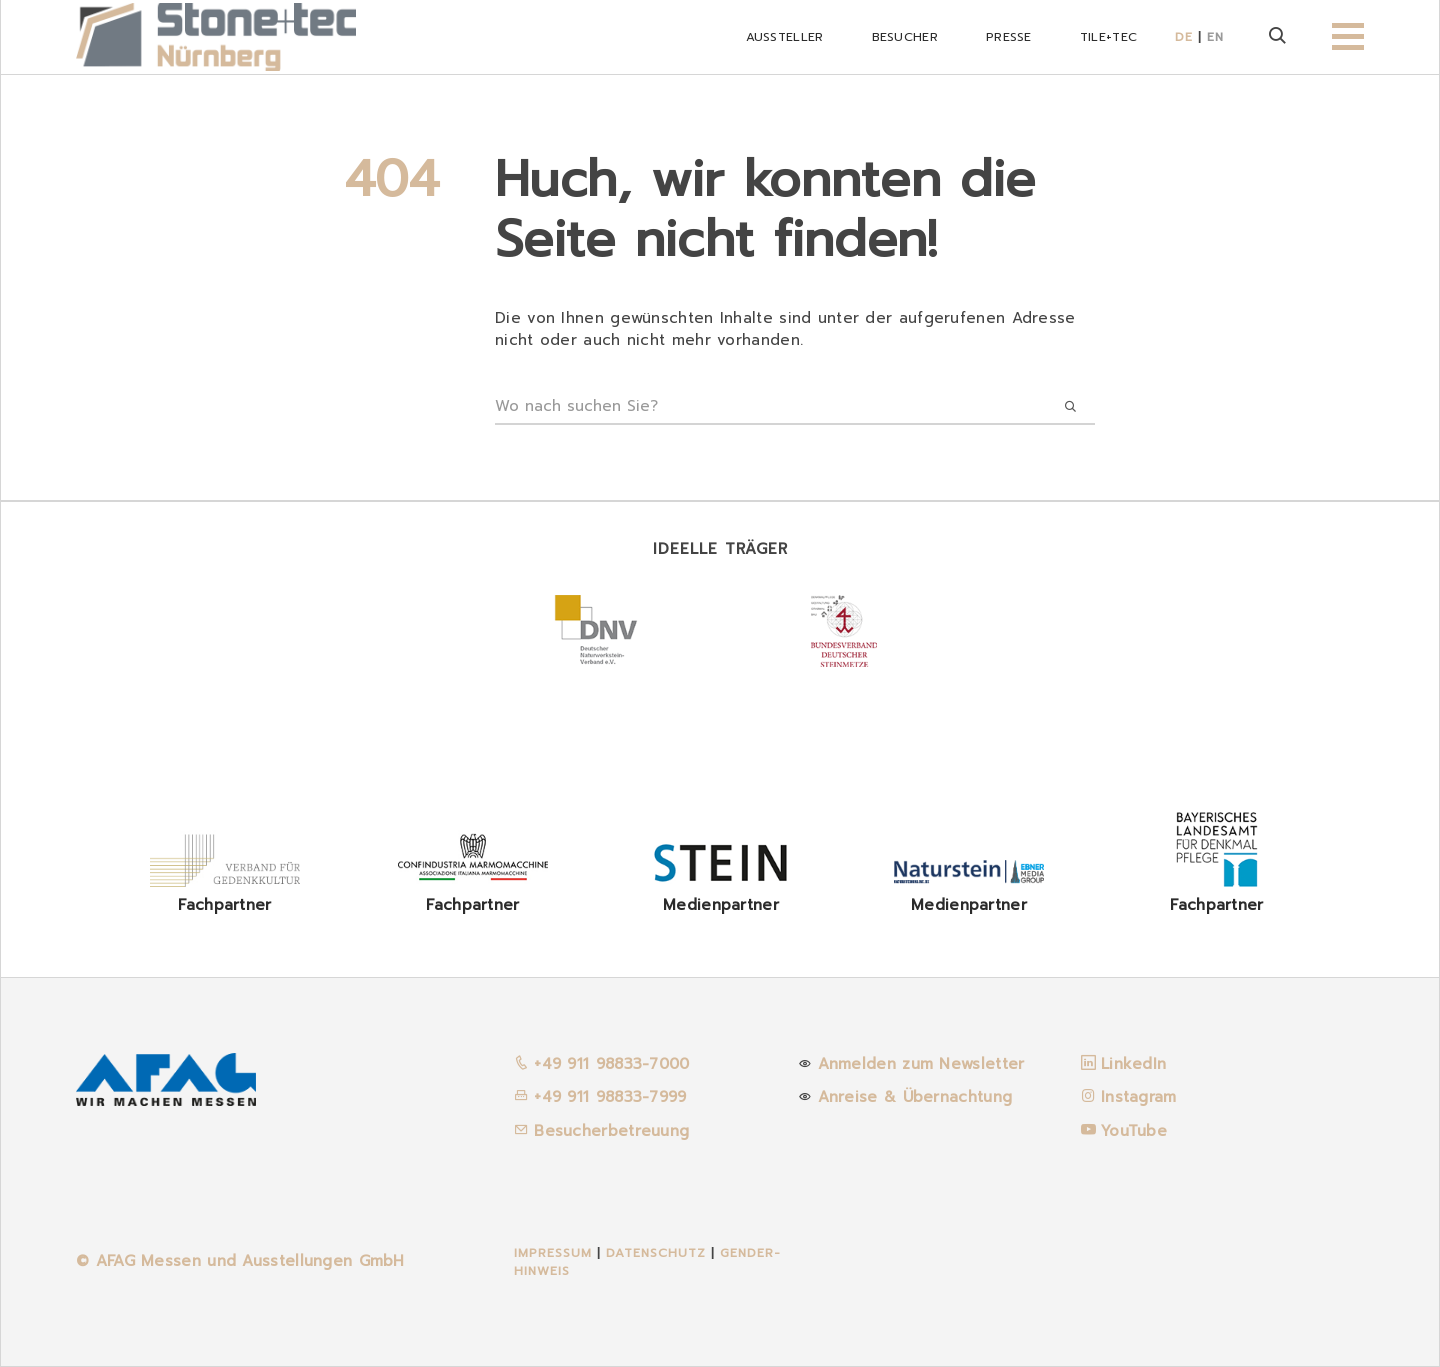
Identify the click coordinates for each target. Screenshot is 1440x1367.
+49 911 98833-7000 (602, 1064)
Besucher (905, 37)
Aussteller (785, 37)
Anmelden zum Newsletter (921, 1064)
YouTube (1134, 1131)
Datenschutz (658, 1253)
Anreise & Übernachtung (915, 1097)
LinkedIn (1133, 1064)
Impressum (553, 1253)
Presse (1009, 37)
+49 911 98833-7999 (600, 1097)
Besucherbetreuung (601, 1131)
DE (1184, 37)
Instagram (1139, 1097)
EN (1215, 37)
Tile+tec (1108, 37)
